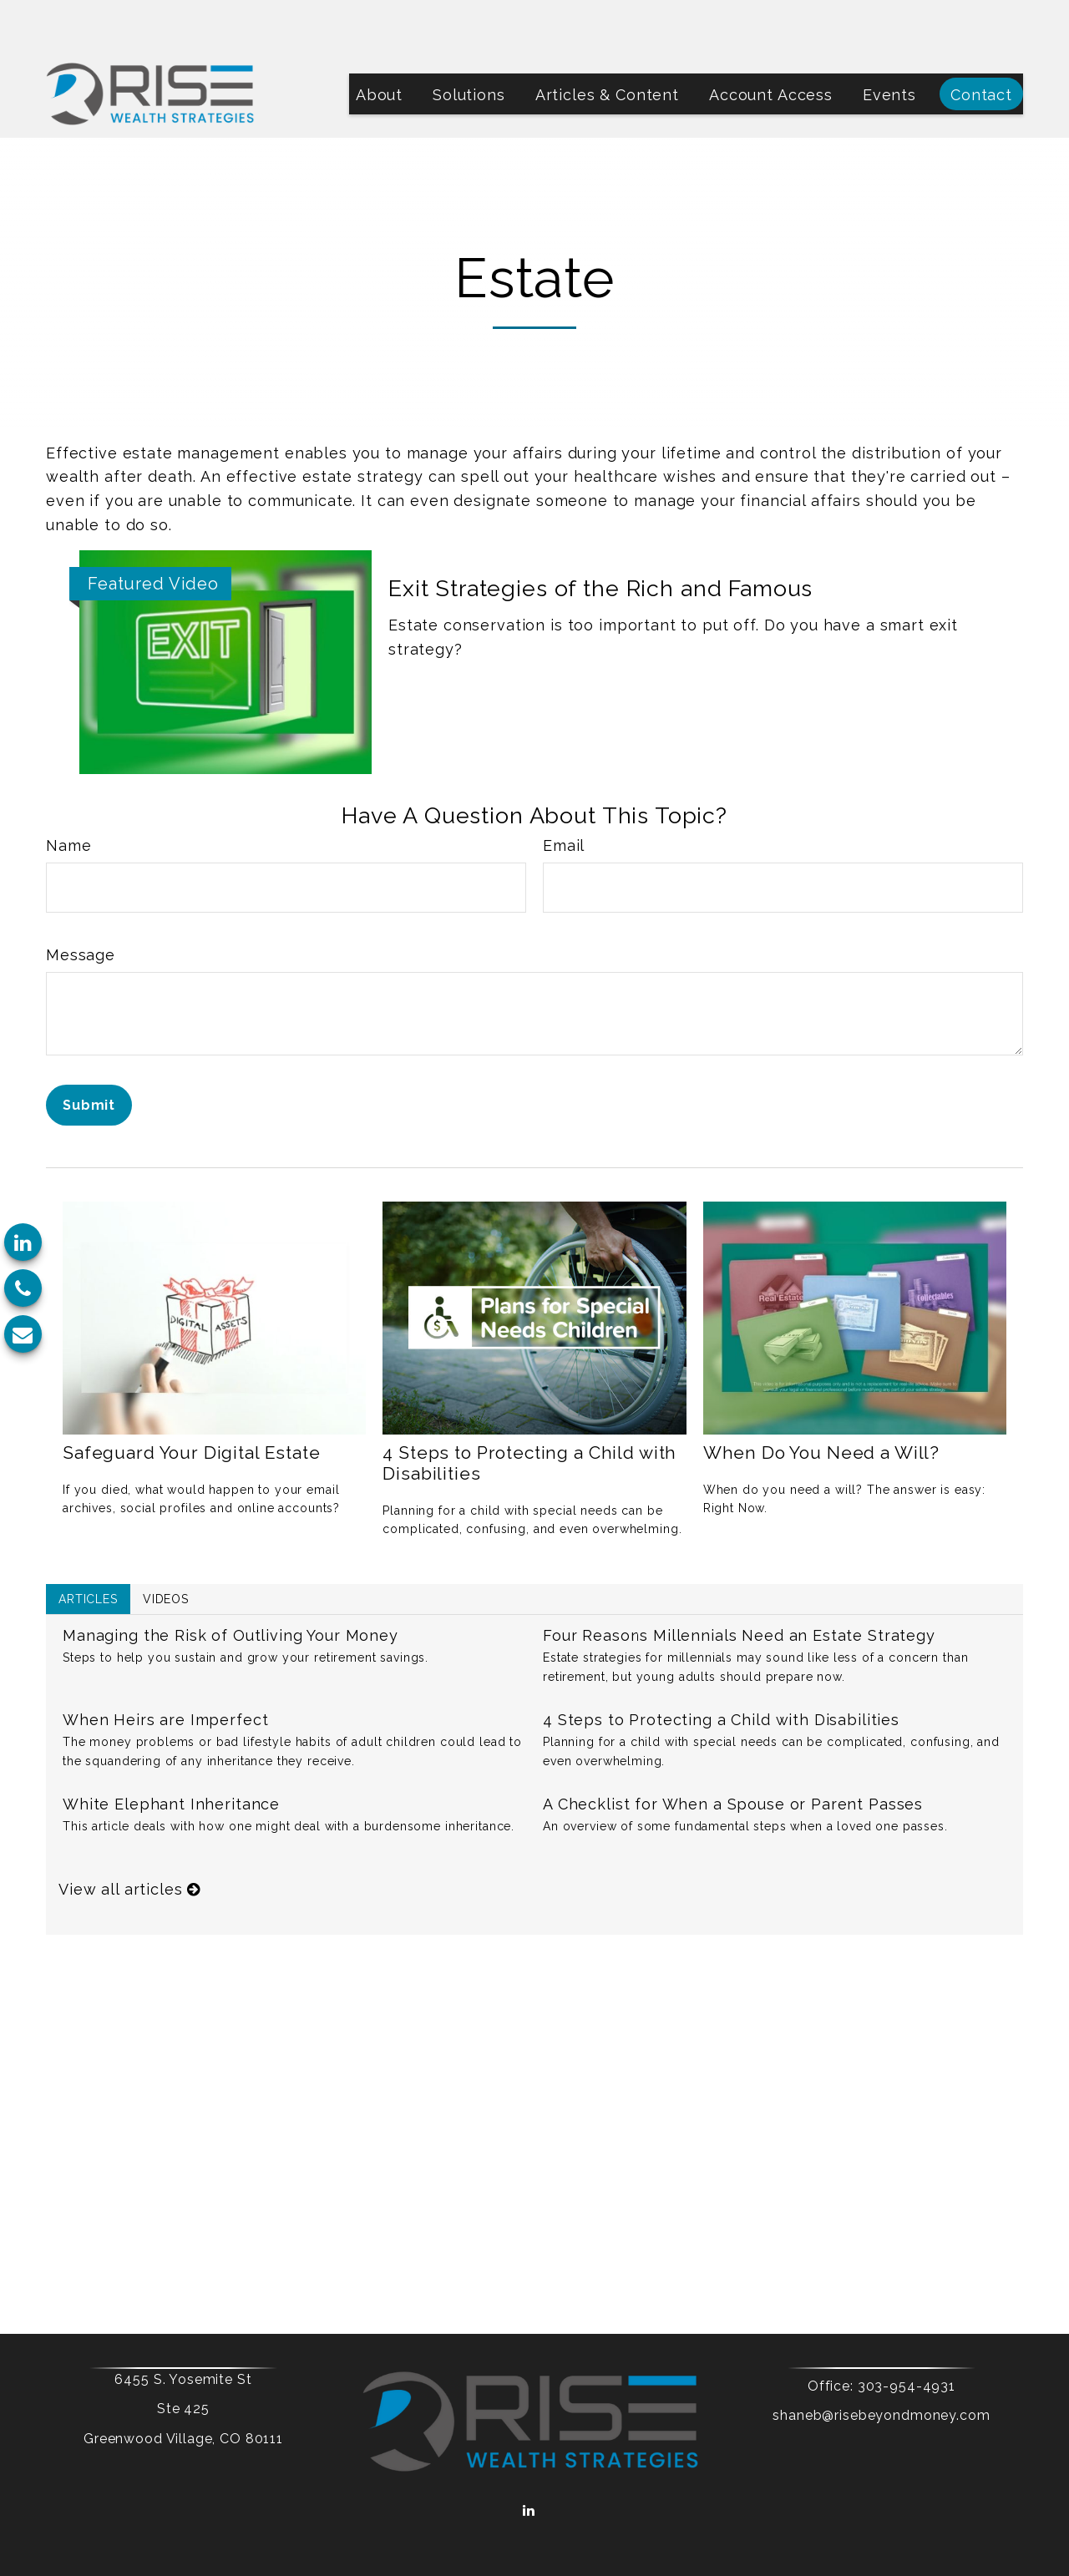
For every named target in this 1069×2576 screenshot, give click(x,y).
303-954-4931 (878, 2336)
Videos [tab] (166, 1549)
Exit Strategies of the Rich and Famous (600, 538)
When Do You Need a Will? (821, 1402)
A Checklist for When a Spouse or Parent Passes (733, 1754)
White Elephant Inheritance (171, 1754)
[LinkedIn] (23, 1242)
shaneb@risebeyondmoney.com (853, 2365)
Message (80, 904)
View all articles (129, 1839)
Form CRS (597, 2480)
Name (68, 795)
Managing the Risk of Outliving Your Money (230, 1585)
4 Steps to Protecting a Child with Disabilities (721, 1669)
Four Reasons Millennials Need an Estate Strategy (739, 1585)
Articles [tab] (88, 1549)
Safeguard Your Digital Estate (192, 1402)
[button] (379, 44)
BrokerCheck (699, 2508)
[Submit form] (89, 1055)
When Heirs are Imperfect (165, 1669)
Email (564, 795)
